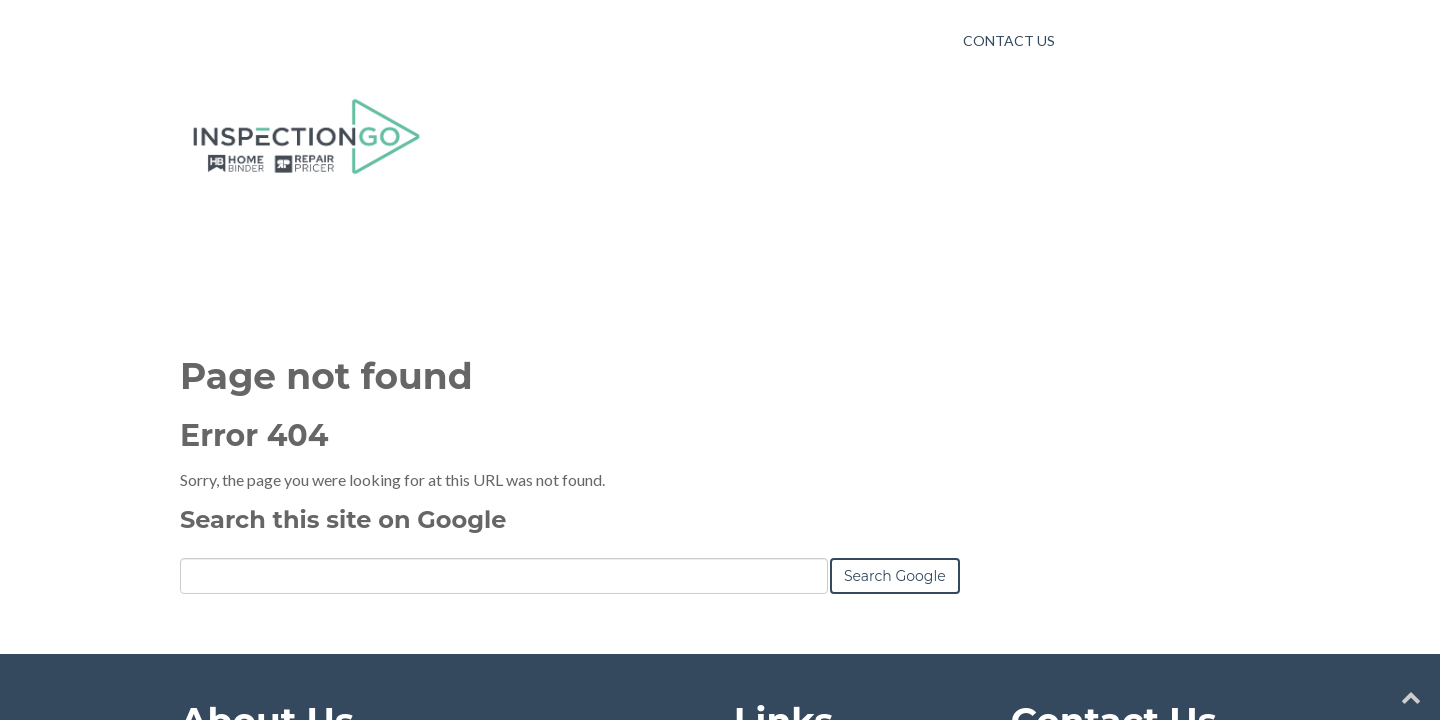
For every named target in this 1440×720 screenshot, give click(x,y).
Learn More (220, 572)
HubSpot (398, 658)
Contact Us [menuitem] (1009, 40)
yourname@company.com (1124, 480)
